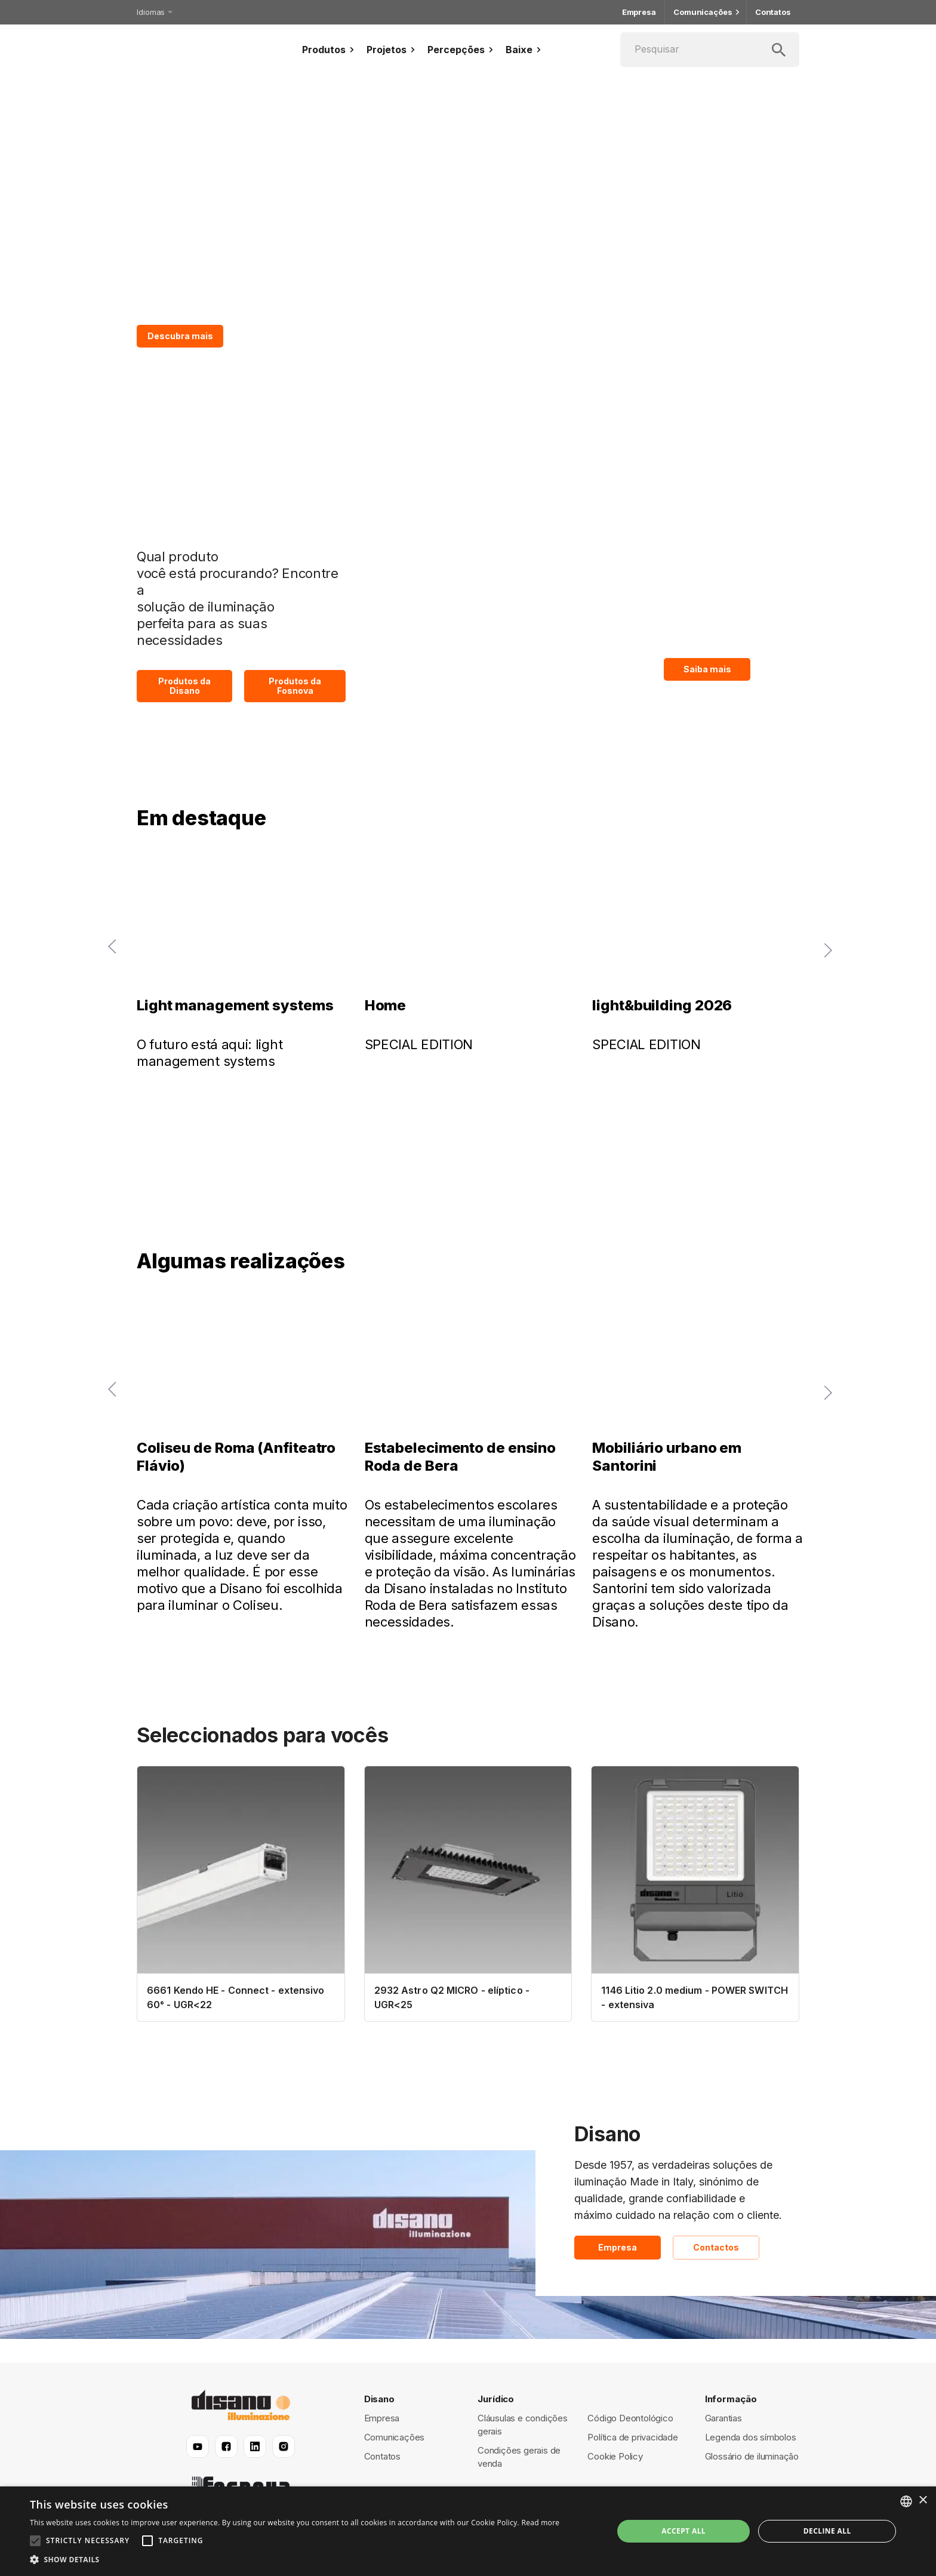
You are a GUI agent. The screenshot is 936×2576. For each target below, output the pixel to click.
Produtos (329, 49)
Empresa (639, 12)
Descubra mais (180, 336)
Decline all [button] (827, 2531)
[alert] (468, 2531)
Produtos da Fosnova (295, 686)
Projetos (392, 49)
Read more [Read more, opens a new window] (540, 2522)
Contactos (716, 2247)
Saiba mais (707, 669)
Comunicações (705, 12)
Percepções (461, 49)
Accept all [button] (683, 2531)
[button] (294, 2560)
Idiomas (154, 12)
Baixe (525, 49)
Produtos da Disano (184, 686)
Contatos (773, 12)
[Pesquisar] (709, 49)
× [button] (922, 2500)
